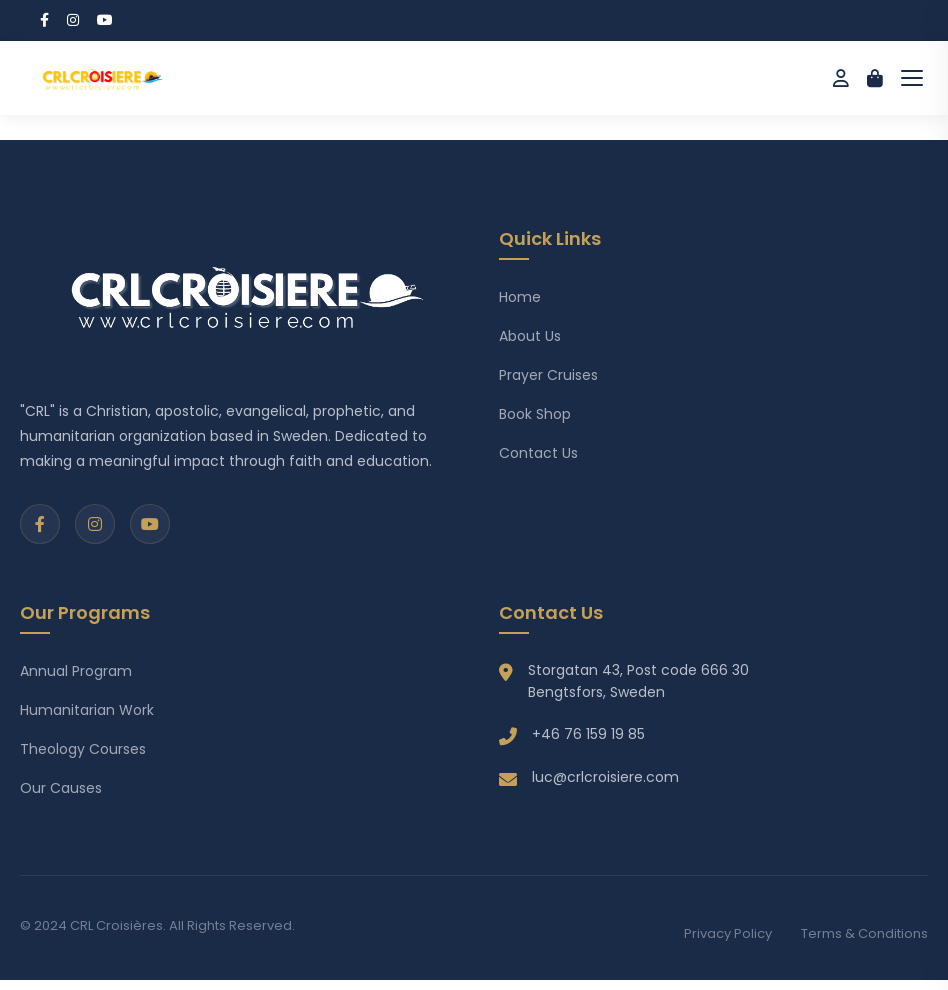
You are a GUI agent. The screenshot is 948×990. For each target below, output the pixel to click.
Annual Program (76, 671)
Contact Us (538, 453)
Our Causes (61, 788)
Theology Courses (83, 749)
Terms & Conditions (864, 933)
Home (520, 297)
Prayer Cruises (548, 375)
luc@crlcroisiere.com (605, 777)
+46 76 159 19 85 (588, 734)
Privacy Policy (728, 933)
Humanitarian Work (87, 710)
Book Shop (535, 414)
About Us (530, 336)
